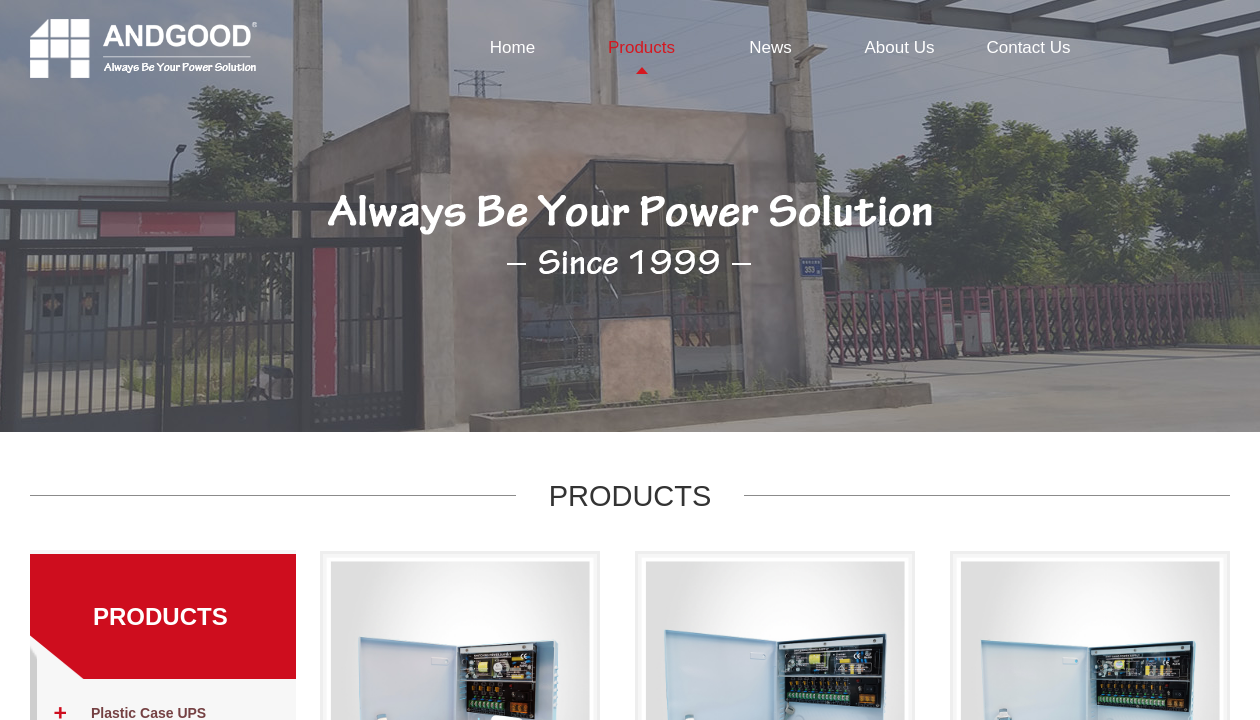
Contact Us (1028, 47)
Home (512, 47)
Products (641, 47)
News (770, 47)
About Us (900, 47)
